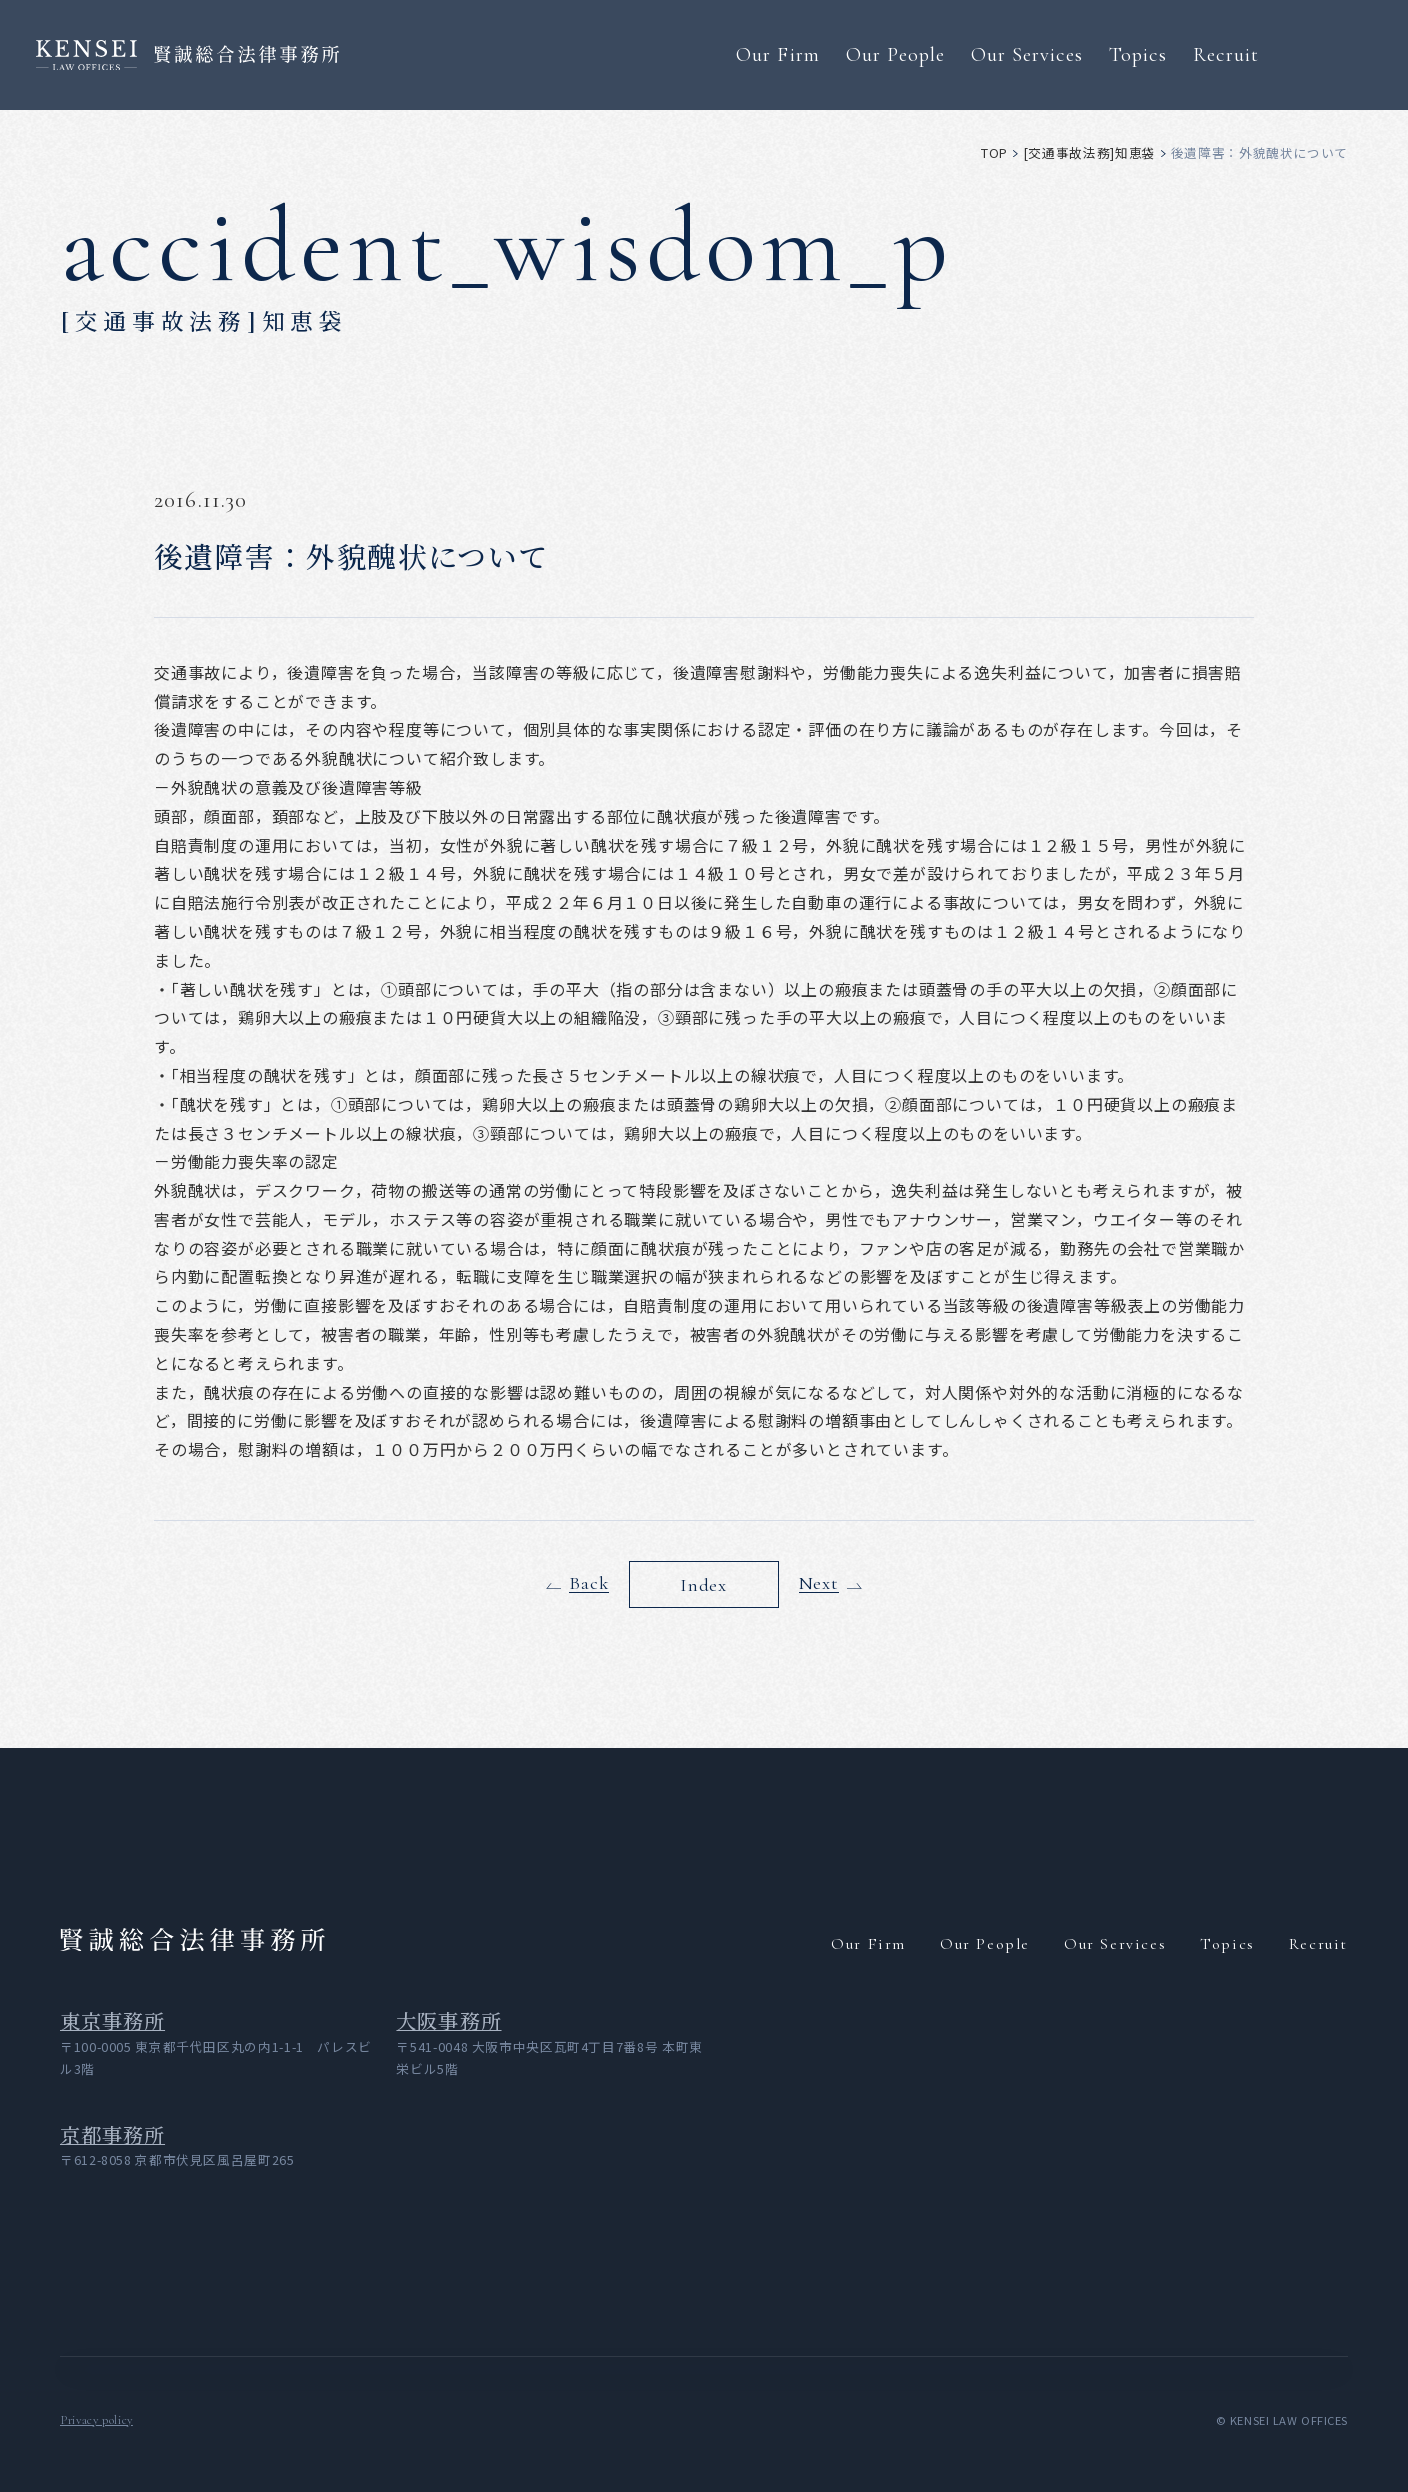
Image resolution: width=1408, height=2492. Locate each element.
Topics (1138, 54)
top (994, 152)
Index (703, 1583)
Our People (895, 54)
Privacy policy (96, 2420)
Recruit (1226, 54)
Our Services (1027, 54)
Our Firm (777, 54)
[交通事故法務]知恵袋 (1089, 152)
